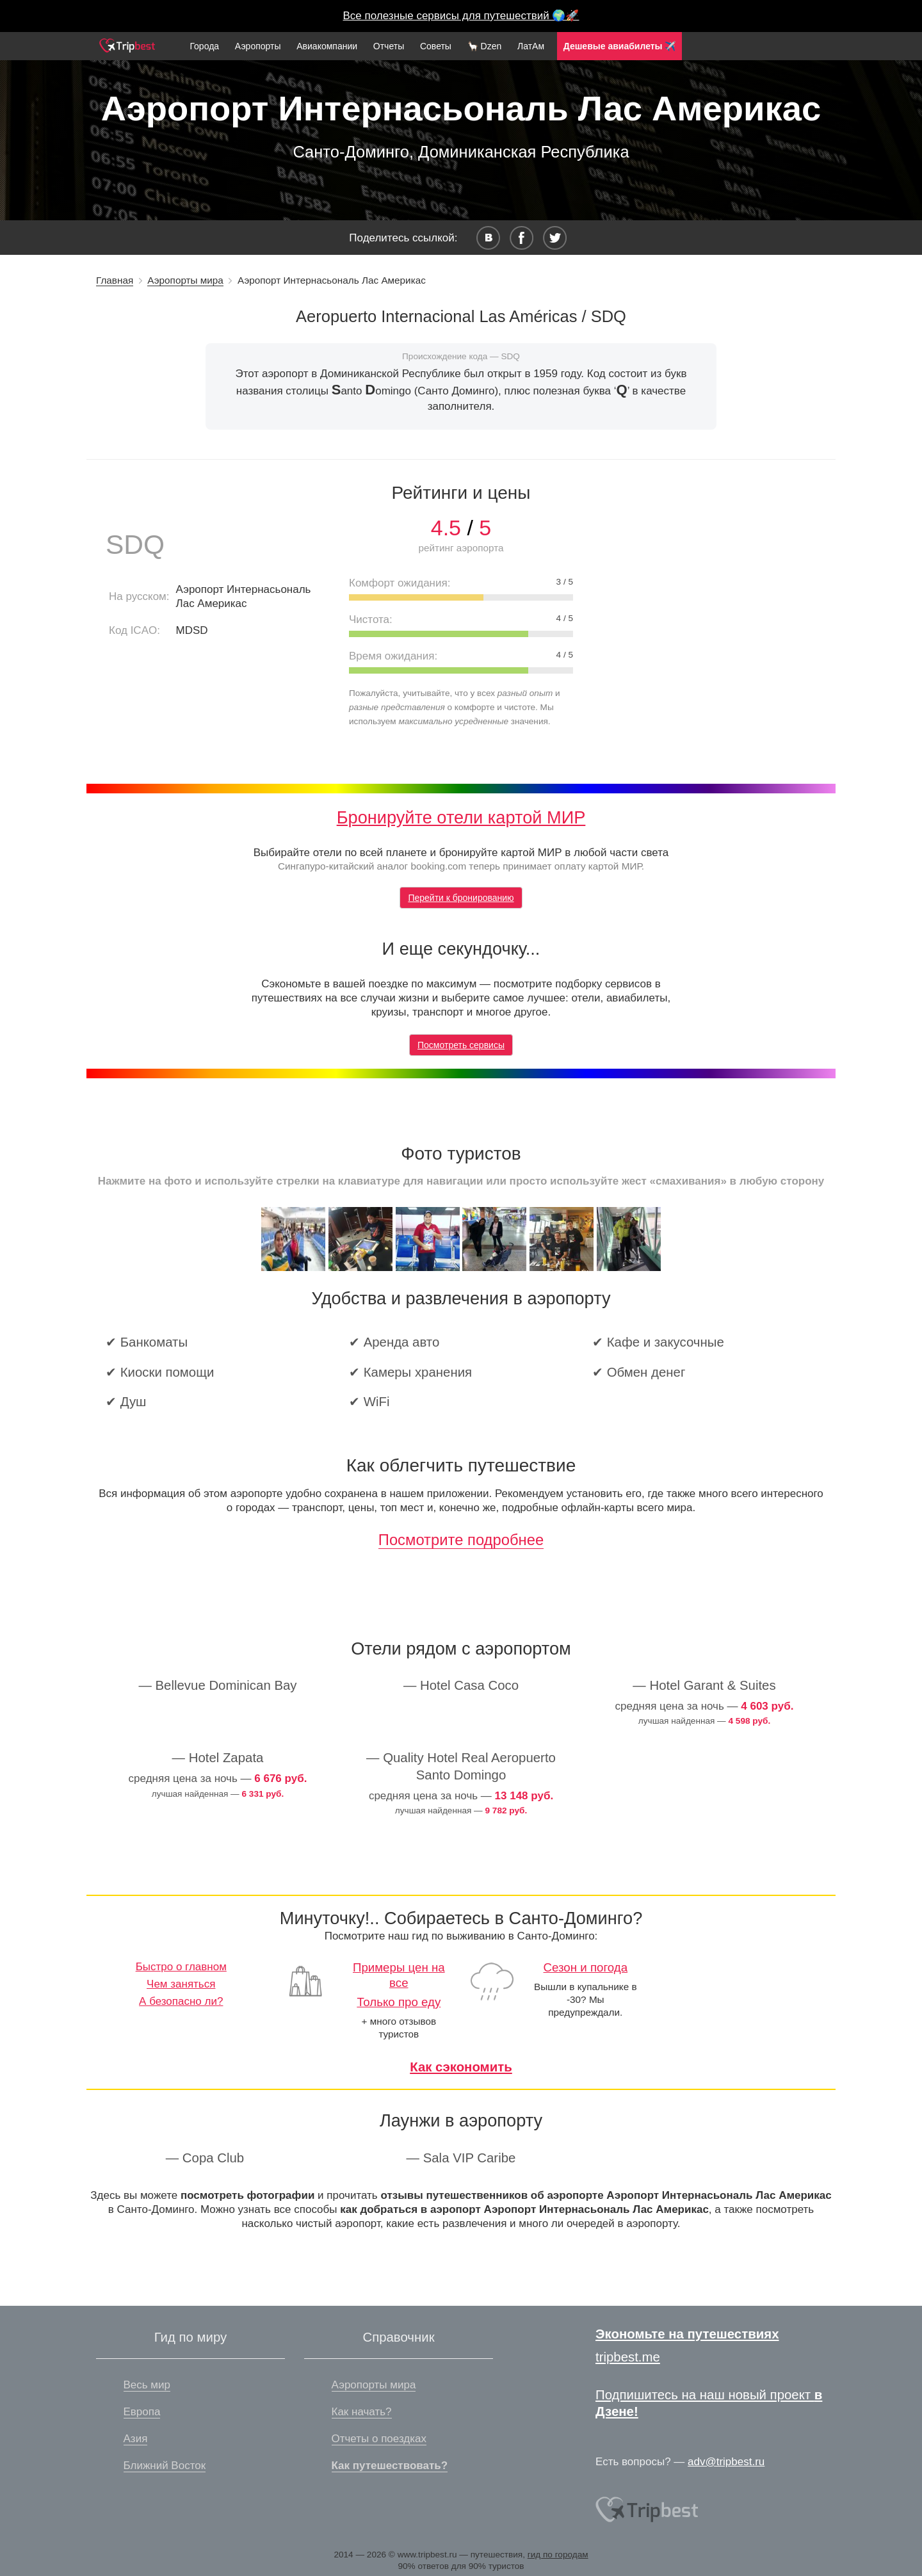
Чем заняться (181, 1984)
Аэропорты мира (185, 280)
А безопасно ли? (181, 2001)
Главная (114, 280)
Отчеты (388, 46)
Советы (435, 46)
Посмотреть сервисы (461, 1045)
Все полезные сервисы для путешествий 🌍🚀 (461, 16)
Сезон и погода (586, 1967)
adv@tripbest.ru (726, 2462)
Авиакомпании (326, 46)
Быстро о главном (181, 1967)
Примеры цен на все (399, 1975)
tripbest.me (627, 2357)
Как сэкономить (461, 2067)
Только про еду (399, 2002)
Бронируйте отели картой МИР (461, 817)
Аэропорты (258, 46)
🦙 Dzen (484, 46)
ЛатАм (530, 46)
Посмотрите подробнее (461, 1539)
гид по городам (558, 2554)
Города (204, 46)
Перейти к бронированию (461, 898)
